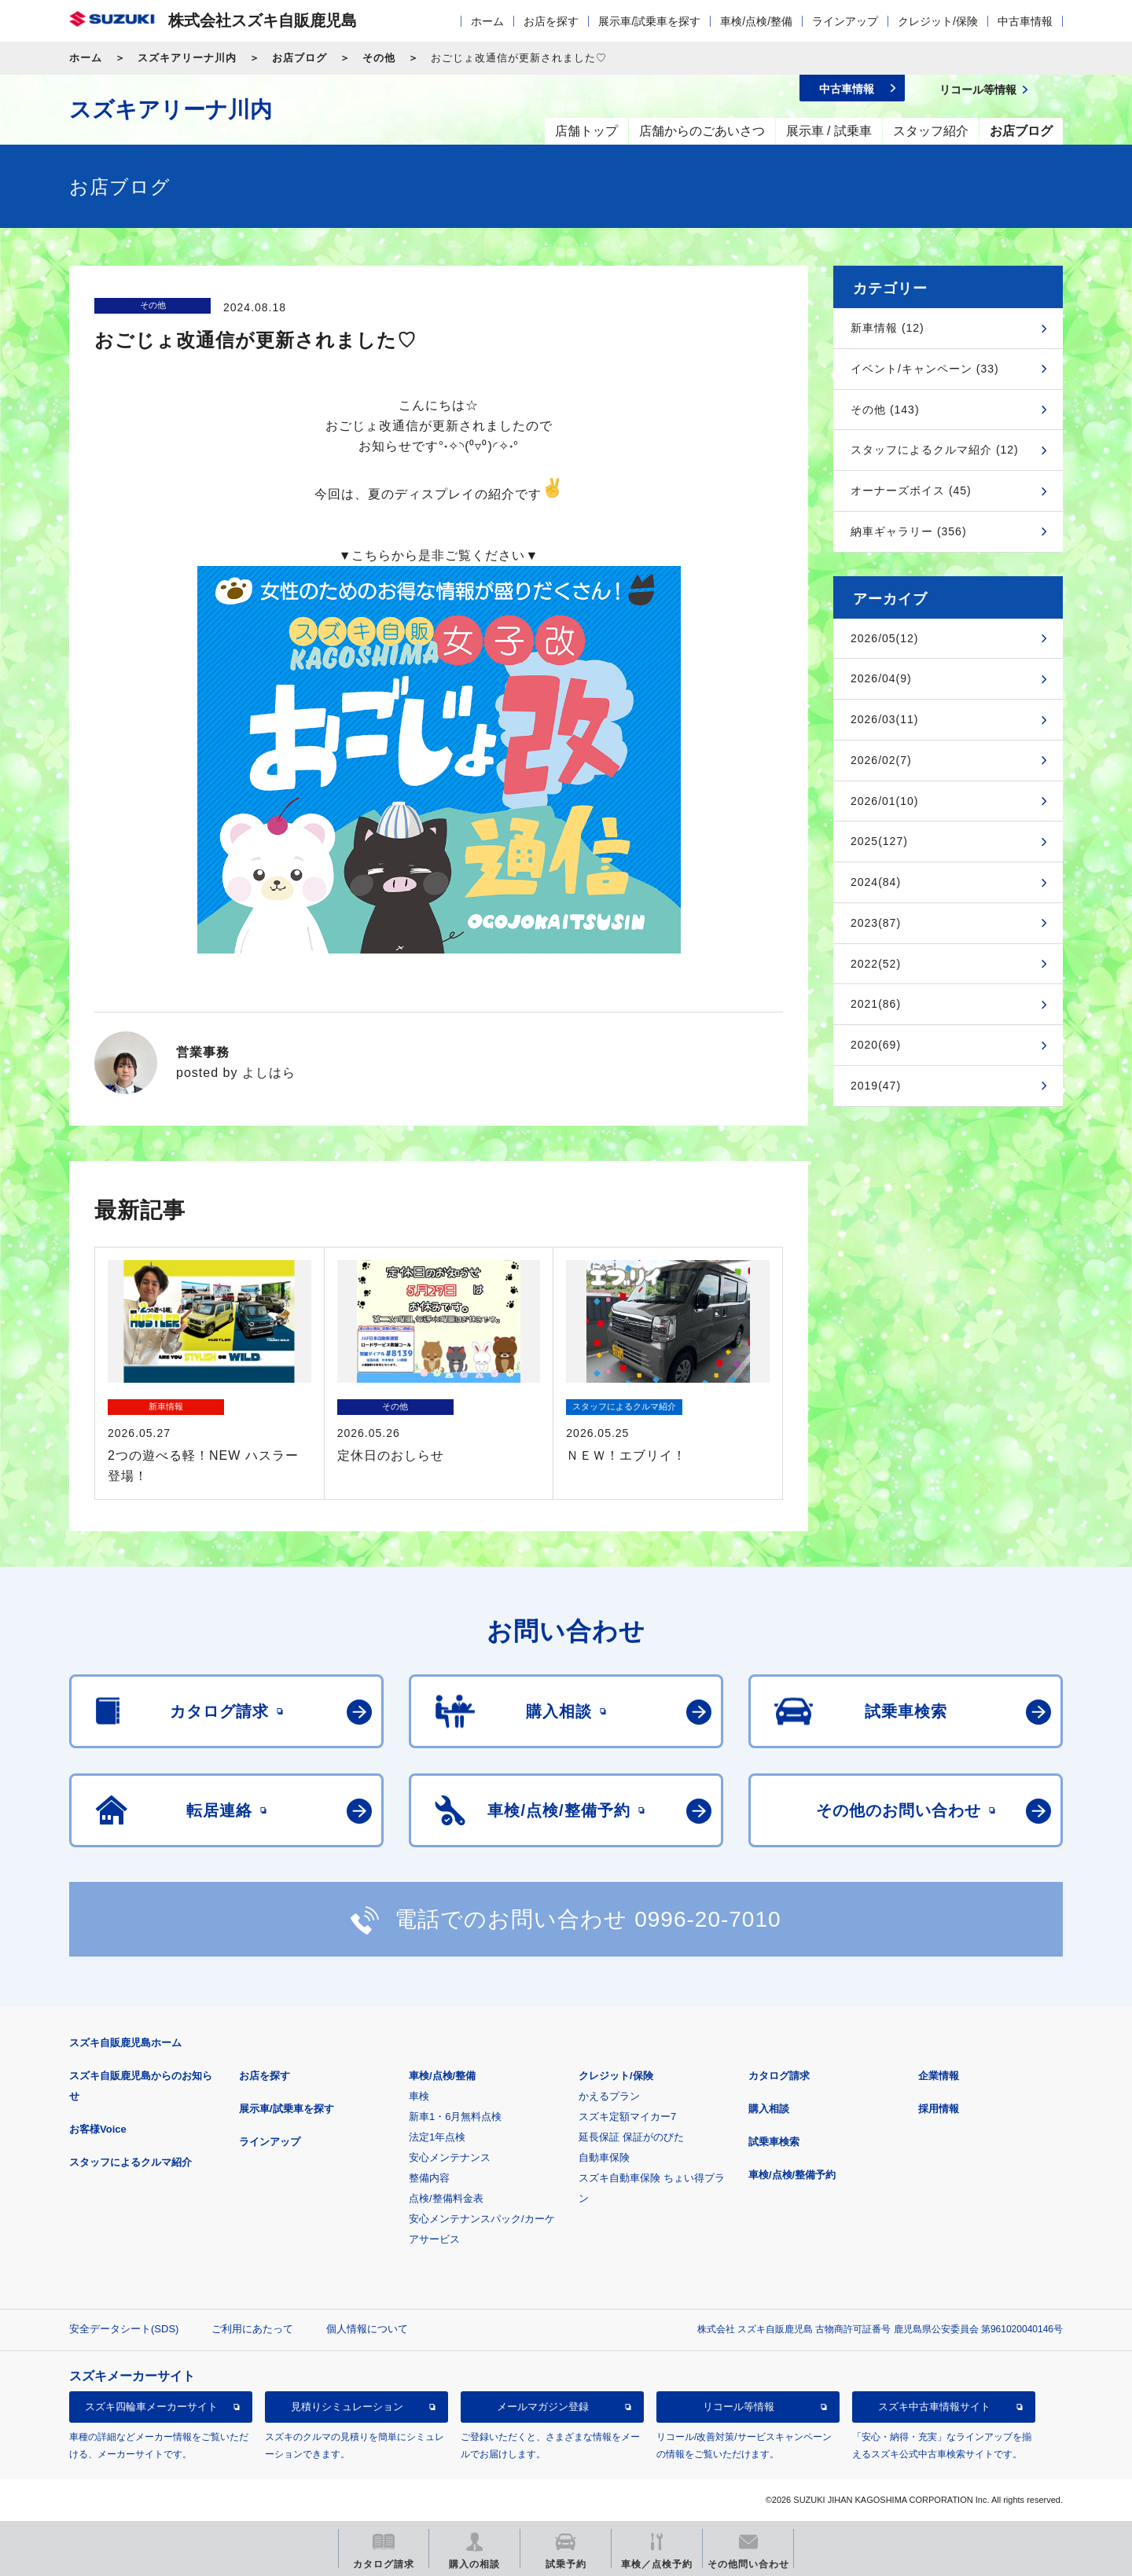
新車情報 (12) (887, 328)
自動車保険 (604, 2157)
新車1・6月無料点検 (455, 2116)
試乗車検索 (773, 2142)
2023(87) (876, 923)
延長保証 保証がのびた (631, 2137)
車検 (419, 2096)
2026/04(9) (881, 678)
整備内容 (429, 2178)
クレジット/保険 (938, 21)
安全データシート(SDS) (123, 2329)
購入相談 (768, 2109)
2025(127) (879, 841)
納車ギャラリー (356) (909, 531)
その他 (378, 58)
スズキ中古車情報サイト (934, 2406)
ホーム (487, 21)
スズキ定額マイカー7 (627, 2116)
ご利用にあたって (252, 2329)
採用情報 (938, 2109)
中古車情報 (1025, 21)
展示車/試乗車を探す (649, 21)
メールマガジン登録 (543, 2406)
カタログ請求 (779, 2076)
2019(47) (876, 1085)
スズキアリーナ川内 (187, 58)
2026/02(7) (881, 760)
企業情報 (938, 2076)
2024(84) (876, 882)
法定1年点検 (437, 2137)
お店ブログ (299, 58)
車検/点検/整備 (756, 21)
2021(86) (876, 1004)
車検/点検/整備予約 (792, 2175)
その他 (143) (885, 409)
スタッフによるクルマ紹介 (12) (935, 449)
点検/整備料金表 (446, 2198)
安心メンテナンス (450, 2157)
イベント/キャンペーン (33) (925, 368)
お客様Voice (98, 2129)
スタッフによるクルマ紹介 (130, 2162)
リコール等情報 (738, 2406)
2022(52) (876, 963)
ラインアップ (845, 21)
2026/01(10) (885, 801)
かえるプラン (609, 2096)
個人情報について (367, 2329)
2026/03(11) (885, 719)
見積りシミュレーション (347, 2406)
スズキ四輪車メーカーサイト (151, 2406)
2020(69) (876, 1044)
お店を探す (551, 21)
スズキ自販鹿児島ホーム (125, 2043)
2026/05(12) (885, 638)
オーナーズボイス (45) (911, 490)
